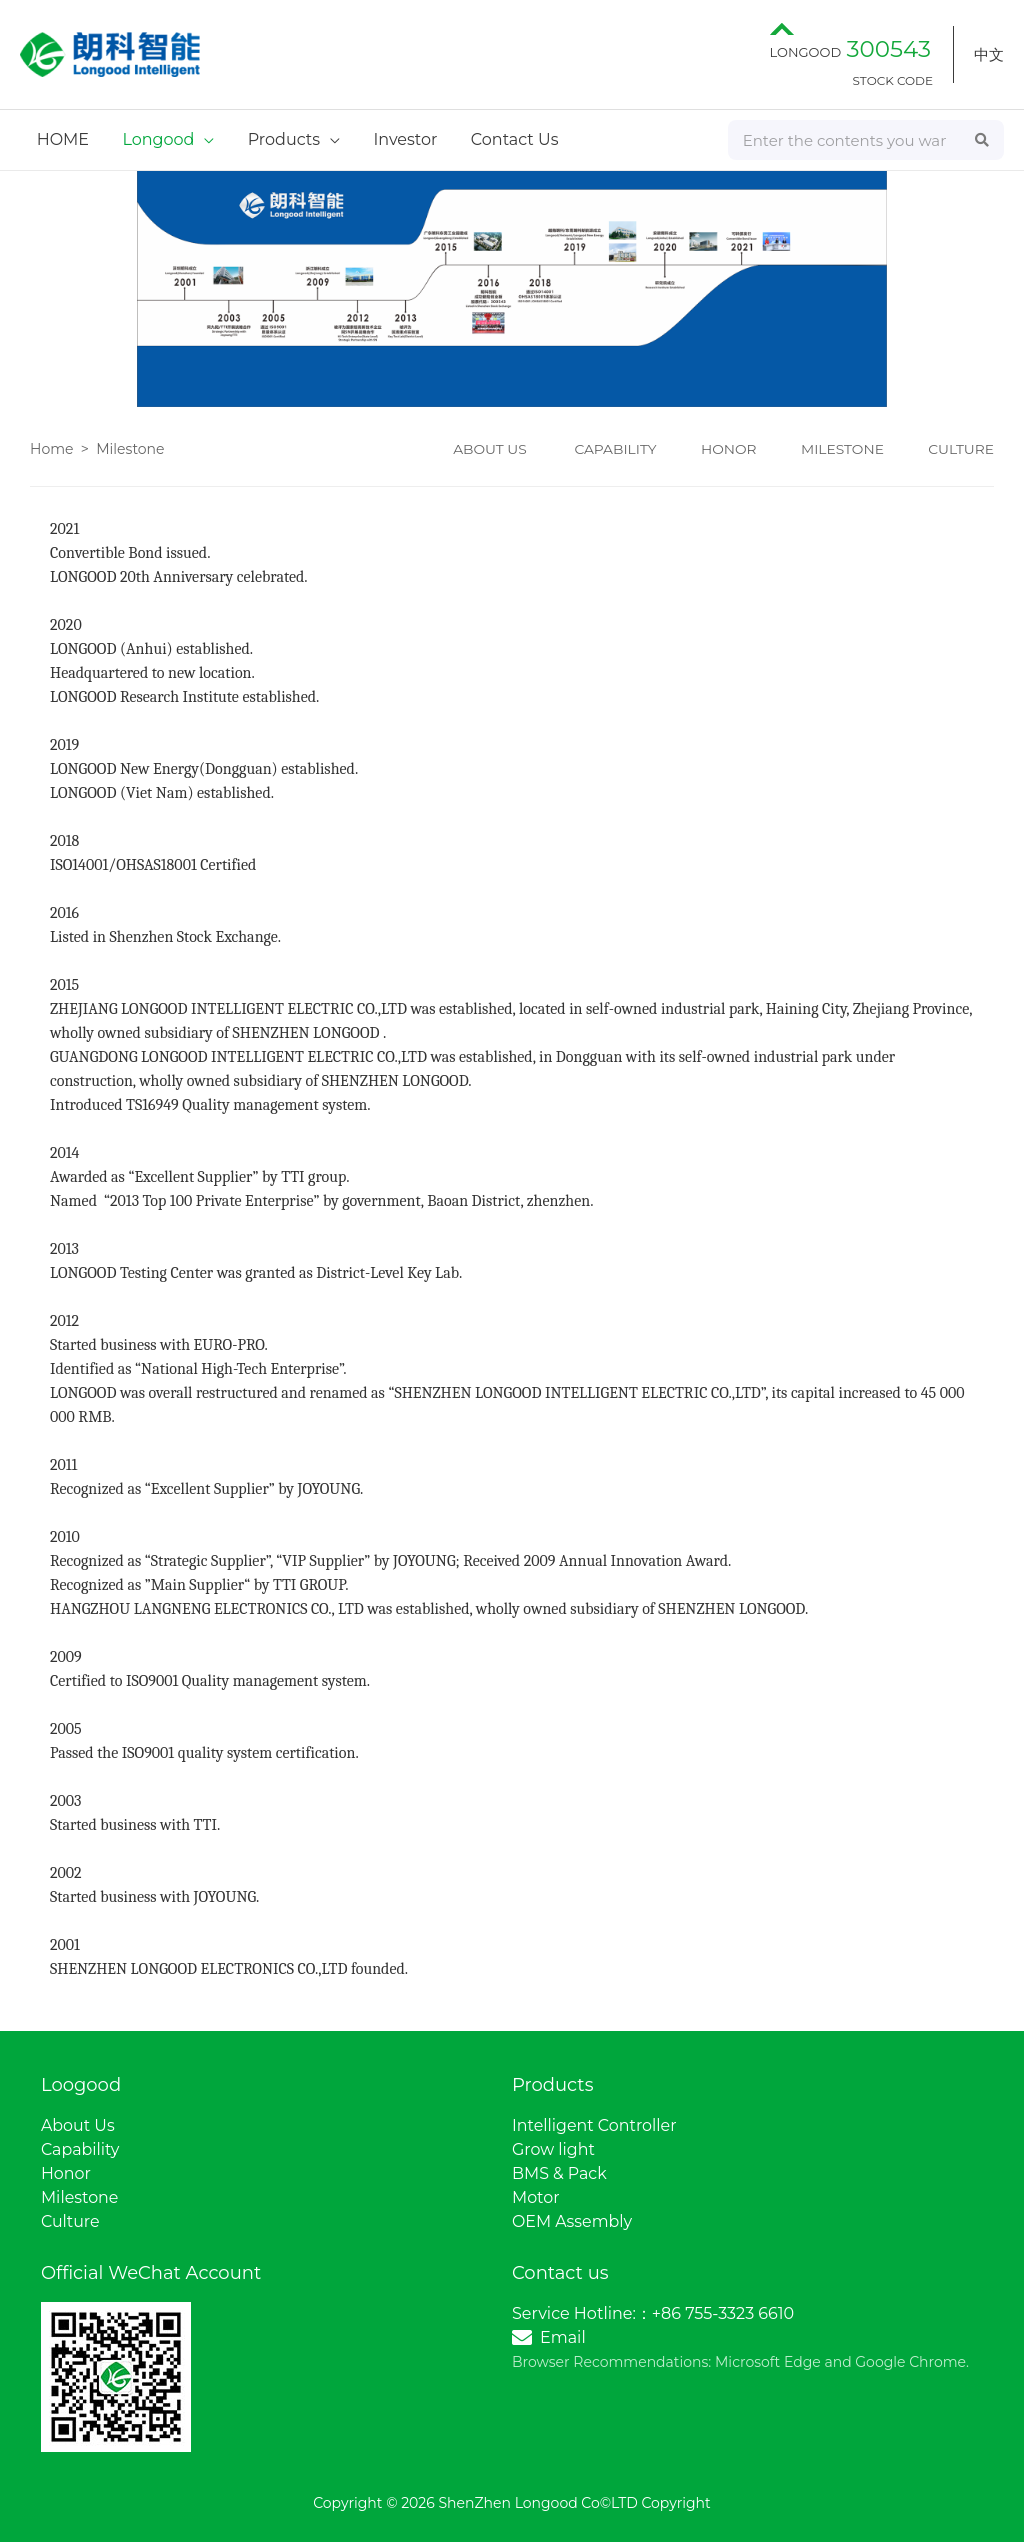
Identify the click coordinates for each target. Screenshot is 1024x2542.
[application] (202, 139)
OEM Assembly (572, 2221)
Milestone (130, 449)
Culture (70, 2221)
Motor (536, 2197)
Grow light (554, 2149)
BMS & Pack (559, 2173)
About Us (78, 2125)
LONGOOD (850, 52)
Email (563, 2337)
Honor (66, 2173)
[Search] (983, 140)
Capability (80, 2149)
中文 (989, 54)
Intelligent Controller (595, 2125)
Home (51, 449)
